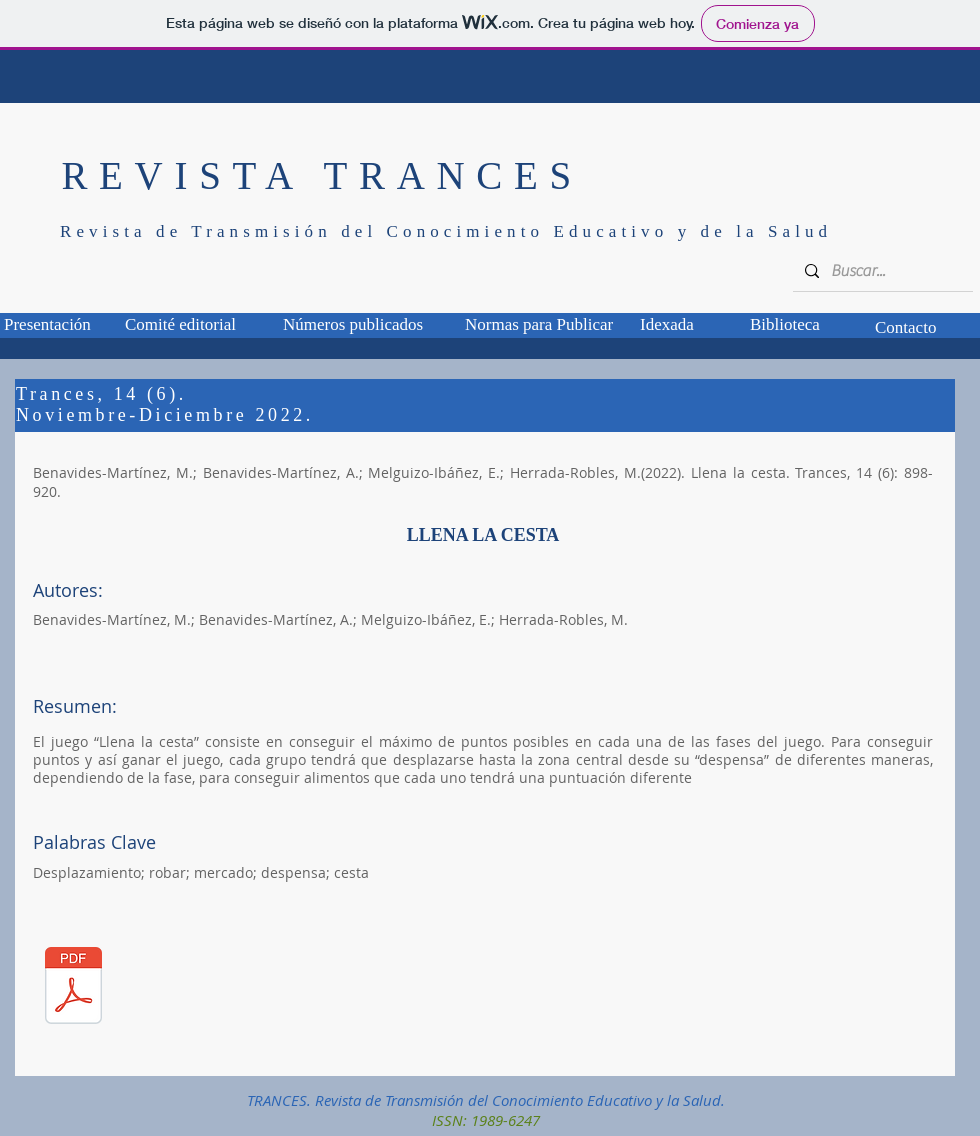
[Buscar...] (881, 271)
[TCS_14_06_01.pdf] (73, 987)
